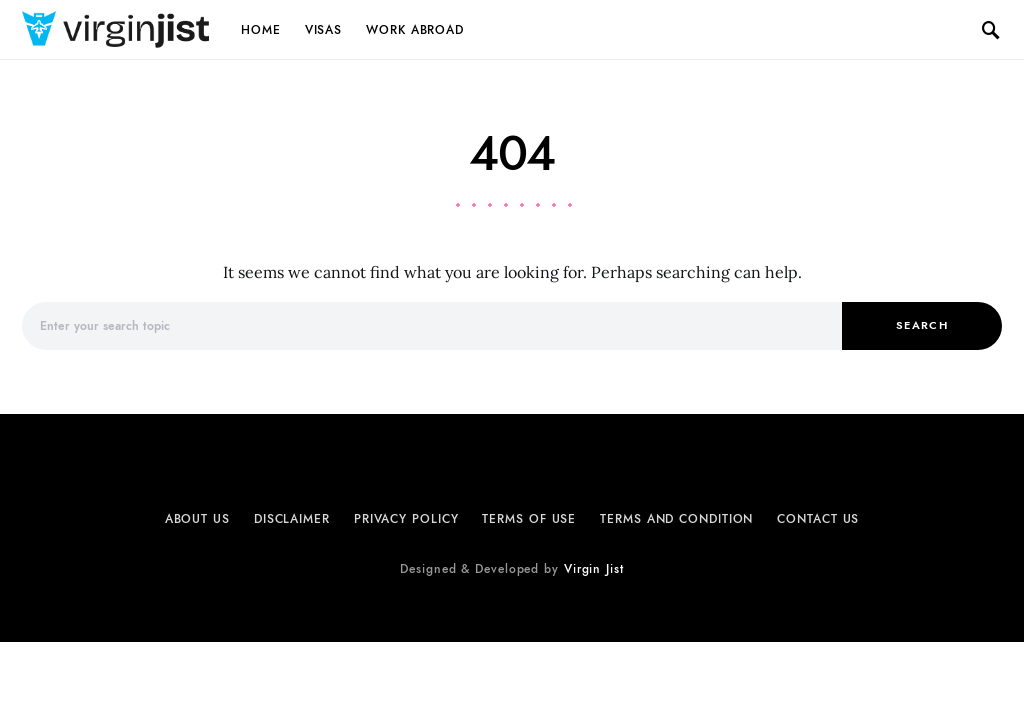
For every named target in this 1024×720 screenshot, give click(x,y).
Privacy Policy (406, 519)
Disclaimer (292, 519)
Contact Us (818, 519)
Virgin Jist (594, 569)
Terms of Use (529, 519)
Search (922, 325)
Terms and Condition (676, 519)
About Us (197, 519)
